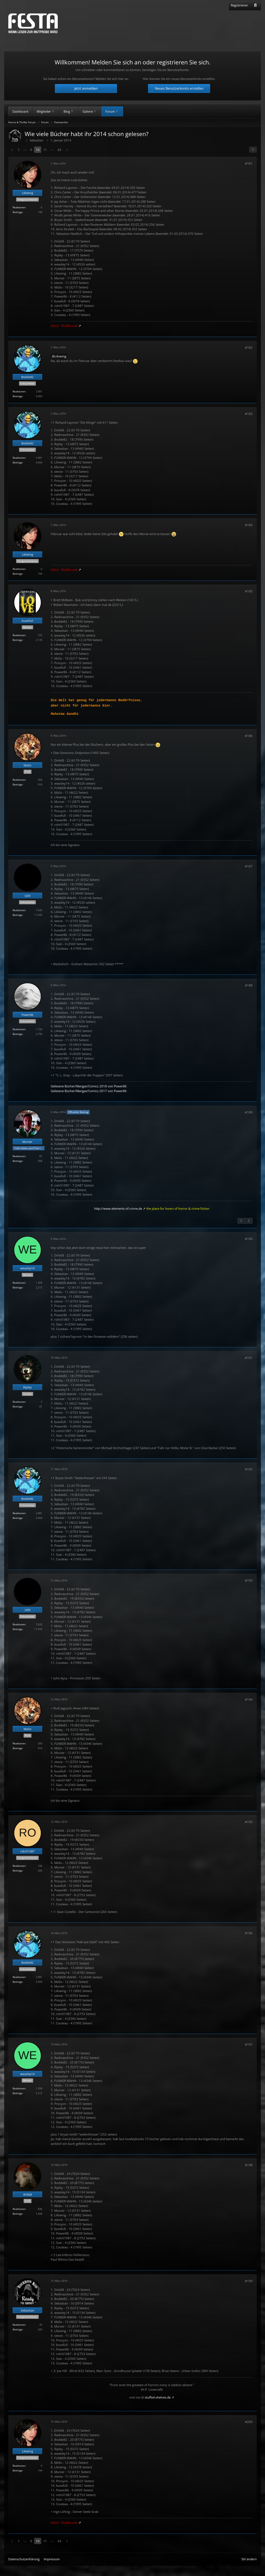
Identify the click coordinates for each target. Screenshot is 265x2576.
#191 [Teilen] (249, 1358)
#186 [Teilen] (249, 736)
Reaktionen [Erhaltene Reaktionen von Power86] (19, 1029)
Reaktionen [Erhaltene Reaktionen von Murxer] (19, 1156)
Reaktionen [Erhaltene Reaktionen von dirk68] (19, 2209)
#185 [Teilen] (249, 591)
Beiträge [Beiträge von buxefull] (18, 640)
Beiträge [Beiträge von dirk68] (18, 2213)
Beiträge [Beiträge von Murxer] (18, 1161)
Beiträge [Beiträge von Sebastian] (18, 2329)
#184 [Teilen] (249, 525)
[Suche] (255, 5)
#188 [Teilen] (249, 985)
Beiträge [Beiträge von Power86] (18, 1034)
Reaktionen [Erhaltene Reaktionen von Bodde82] (19, 391)
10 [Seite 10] (38, 150)
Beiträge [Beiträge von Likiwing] (18, 212)
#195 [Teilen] (249, 1822)
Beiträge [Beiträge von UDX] (18, 915)
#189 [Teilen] (249, 1112)
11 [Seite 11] (45, 150)
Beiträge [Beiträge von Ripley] (18, 1406)
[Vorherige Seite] (12, 150)
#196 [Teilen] (249, 1933)
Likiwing (60, 356)
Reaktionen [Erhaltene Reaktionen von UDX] (19, 910)
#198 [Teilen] (249, 2165)
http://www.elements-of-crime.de (118, 1208)
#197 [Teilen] (249, 2044)
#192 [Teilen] (249, 1469)
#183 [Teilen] (249, 414)
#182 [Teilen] (249, 347)
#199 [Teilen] (249, 2281)
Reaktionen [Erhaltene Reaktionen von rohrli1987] (19, 1866)
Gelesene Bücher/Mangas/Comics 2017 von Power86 (89, 1091)
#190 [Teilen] (249, 1239)
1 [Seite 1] (19, 150)
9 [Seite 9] (31, 150)
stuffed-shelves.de (158, 2397)
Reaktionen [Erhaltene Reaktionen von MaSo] (19, 779)
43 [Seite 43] (59, 150)
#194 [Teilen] (249, 1699)
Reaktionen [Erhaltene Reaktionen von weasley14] (19, 1282)
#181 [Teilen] (249, 163)
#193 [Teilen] (249, 1580)
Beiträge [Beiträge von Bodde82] (18, 396)
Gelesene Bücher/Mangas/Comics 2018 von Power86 (89, 1086)
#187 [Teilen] (249, 866)
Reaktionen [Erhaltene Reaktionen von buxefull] (19, 635)
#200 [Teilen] (249, 2422)
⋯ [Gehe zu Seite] (24, 150)
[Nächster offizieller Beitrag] (249, 1221)
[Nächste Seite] (67, 150)
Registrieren (239, 5)
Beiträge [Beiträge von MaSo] (18, 784)
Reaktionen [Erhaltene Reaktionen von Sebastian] (19, 2324)
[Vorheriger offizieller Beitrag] (241, 1221)
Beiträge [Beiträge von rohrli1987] (18, 1870)
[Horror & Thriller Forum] (33, 23)
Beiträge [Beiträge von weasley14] (18, 1287)
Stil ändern (249, 2559)
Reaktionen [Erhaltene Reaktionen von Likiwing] (19, 207)
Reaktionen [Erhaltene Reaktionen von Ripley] (19, 1402)
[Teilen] (253, 150)
